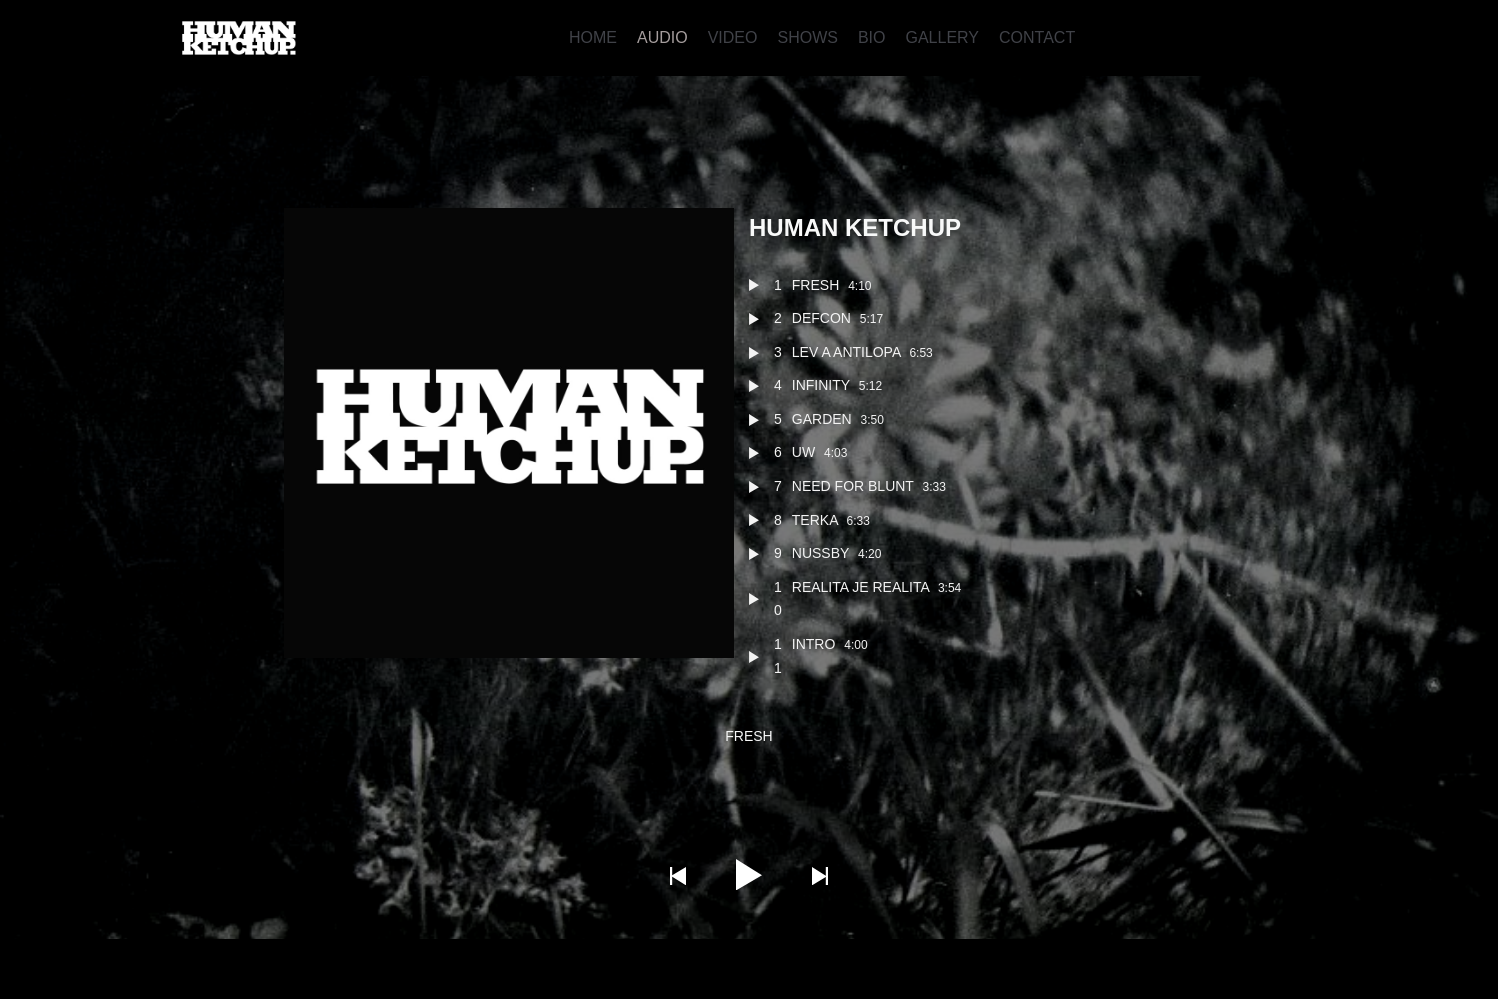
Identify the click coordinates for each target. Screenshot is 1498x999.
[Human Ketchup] (239, 38)
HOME (593, 37)
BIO (872, 37)
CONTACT (1037, 37)
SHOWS (807, 37)
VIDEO (733, 37)
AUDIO (662, 37)
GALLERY (942, 37)
